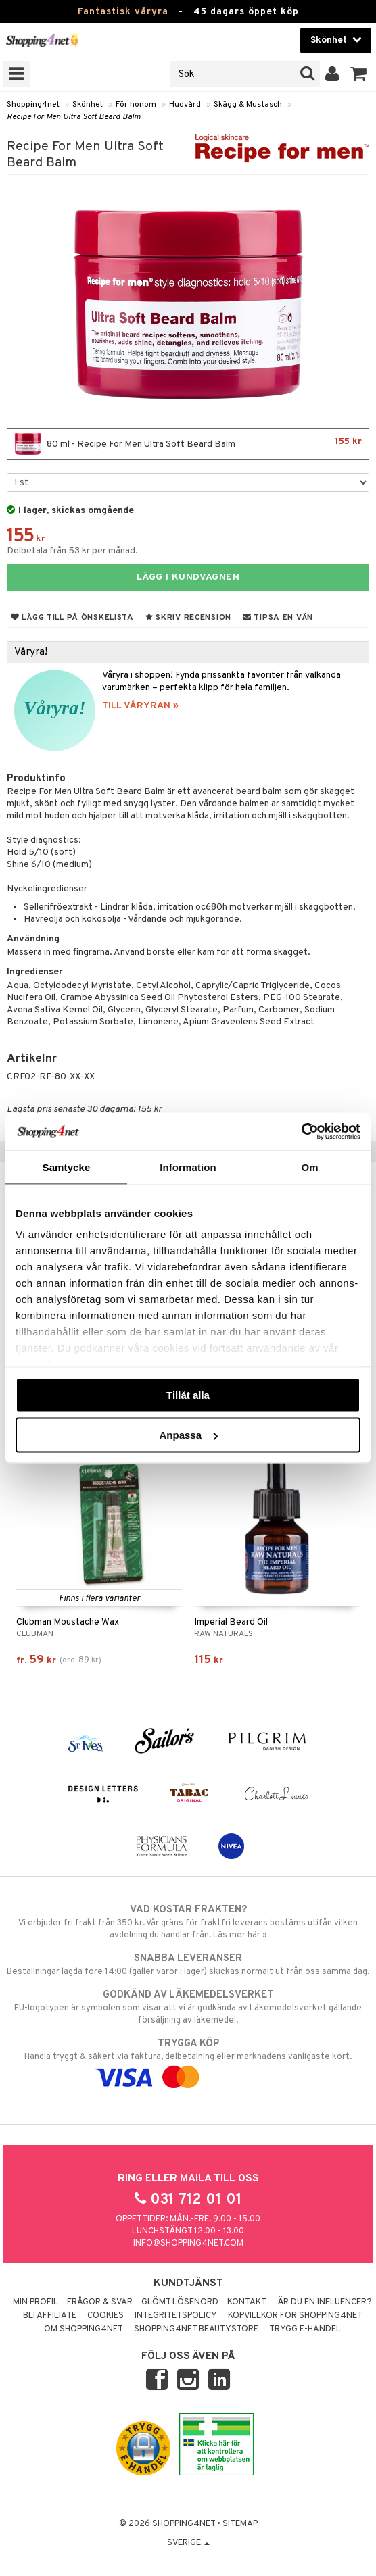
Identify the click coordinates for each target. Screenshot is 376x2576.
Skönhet (87, 104)
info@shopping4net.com (188, 2243)
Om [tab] (309, 1166)
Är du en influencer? (324, 2302)
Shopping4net (33, 104)
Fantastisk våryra (123, 12)
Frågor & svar (100, 2302)
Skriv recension (188, 617)
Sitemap (240, 2524)
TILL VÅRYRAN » (140, 706)
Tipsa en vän (278, 617)
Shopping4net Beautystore (196, 2329)
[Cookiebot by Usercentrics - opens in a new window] (301, 1132)
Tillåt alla (188, 1394)
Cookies (105, 2315)
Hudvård (185, 104)
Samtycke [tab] (67, 1166)
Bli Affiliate (49, 2315)
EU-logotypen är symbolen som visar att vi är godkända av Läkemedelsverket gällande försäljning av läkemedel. (188, 2007)
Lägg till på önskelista (72, 617)
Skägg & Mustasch (248, 104)
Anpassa (188, 1435)
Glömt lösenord (179, 2302)
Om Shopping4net (83, 2329)
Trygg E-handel (305, 2329)
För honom (136, 104)
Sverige (188, 2542)
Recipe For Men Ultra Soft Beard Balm (74, 117)
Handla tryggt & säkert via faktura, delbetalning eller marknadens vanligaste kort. (188, 2060)
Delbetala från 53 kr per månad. (72, 551)
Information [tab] (188, 1166)
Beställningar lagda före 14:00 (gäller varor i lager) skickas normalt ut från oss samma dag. (188, 1964)
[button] (359, 74)
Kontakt (246, 2302)
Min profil (35, 2302)
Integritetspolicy (176, 2315)
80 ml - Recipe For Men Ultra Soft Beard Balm (188, 443)
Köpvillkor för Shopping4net (295, 2315)
